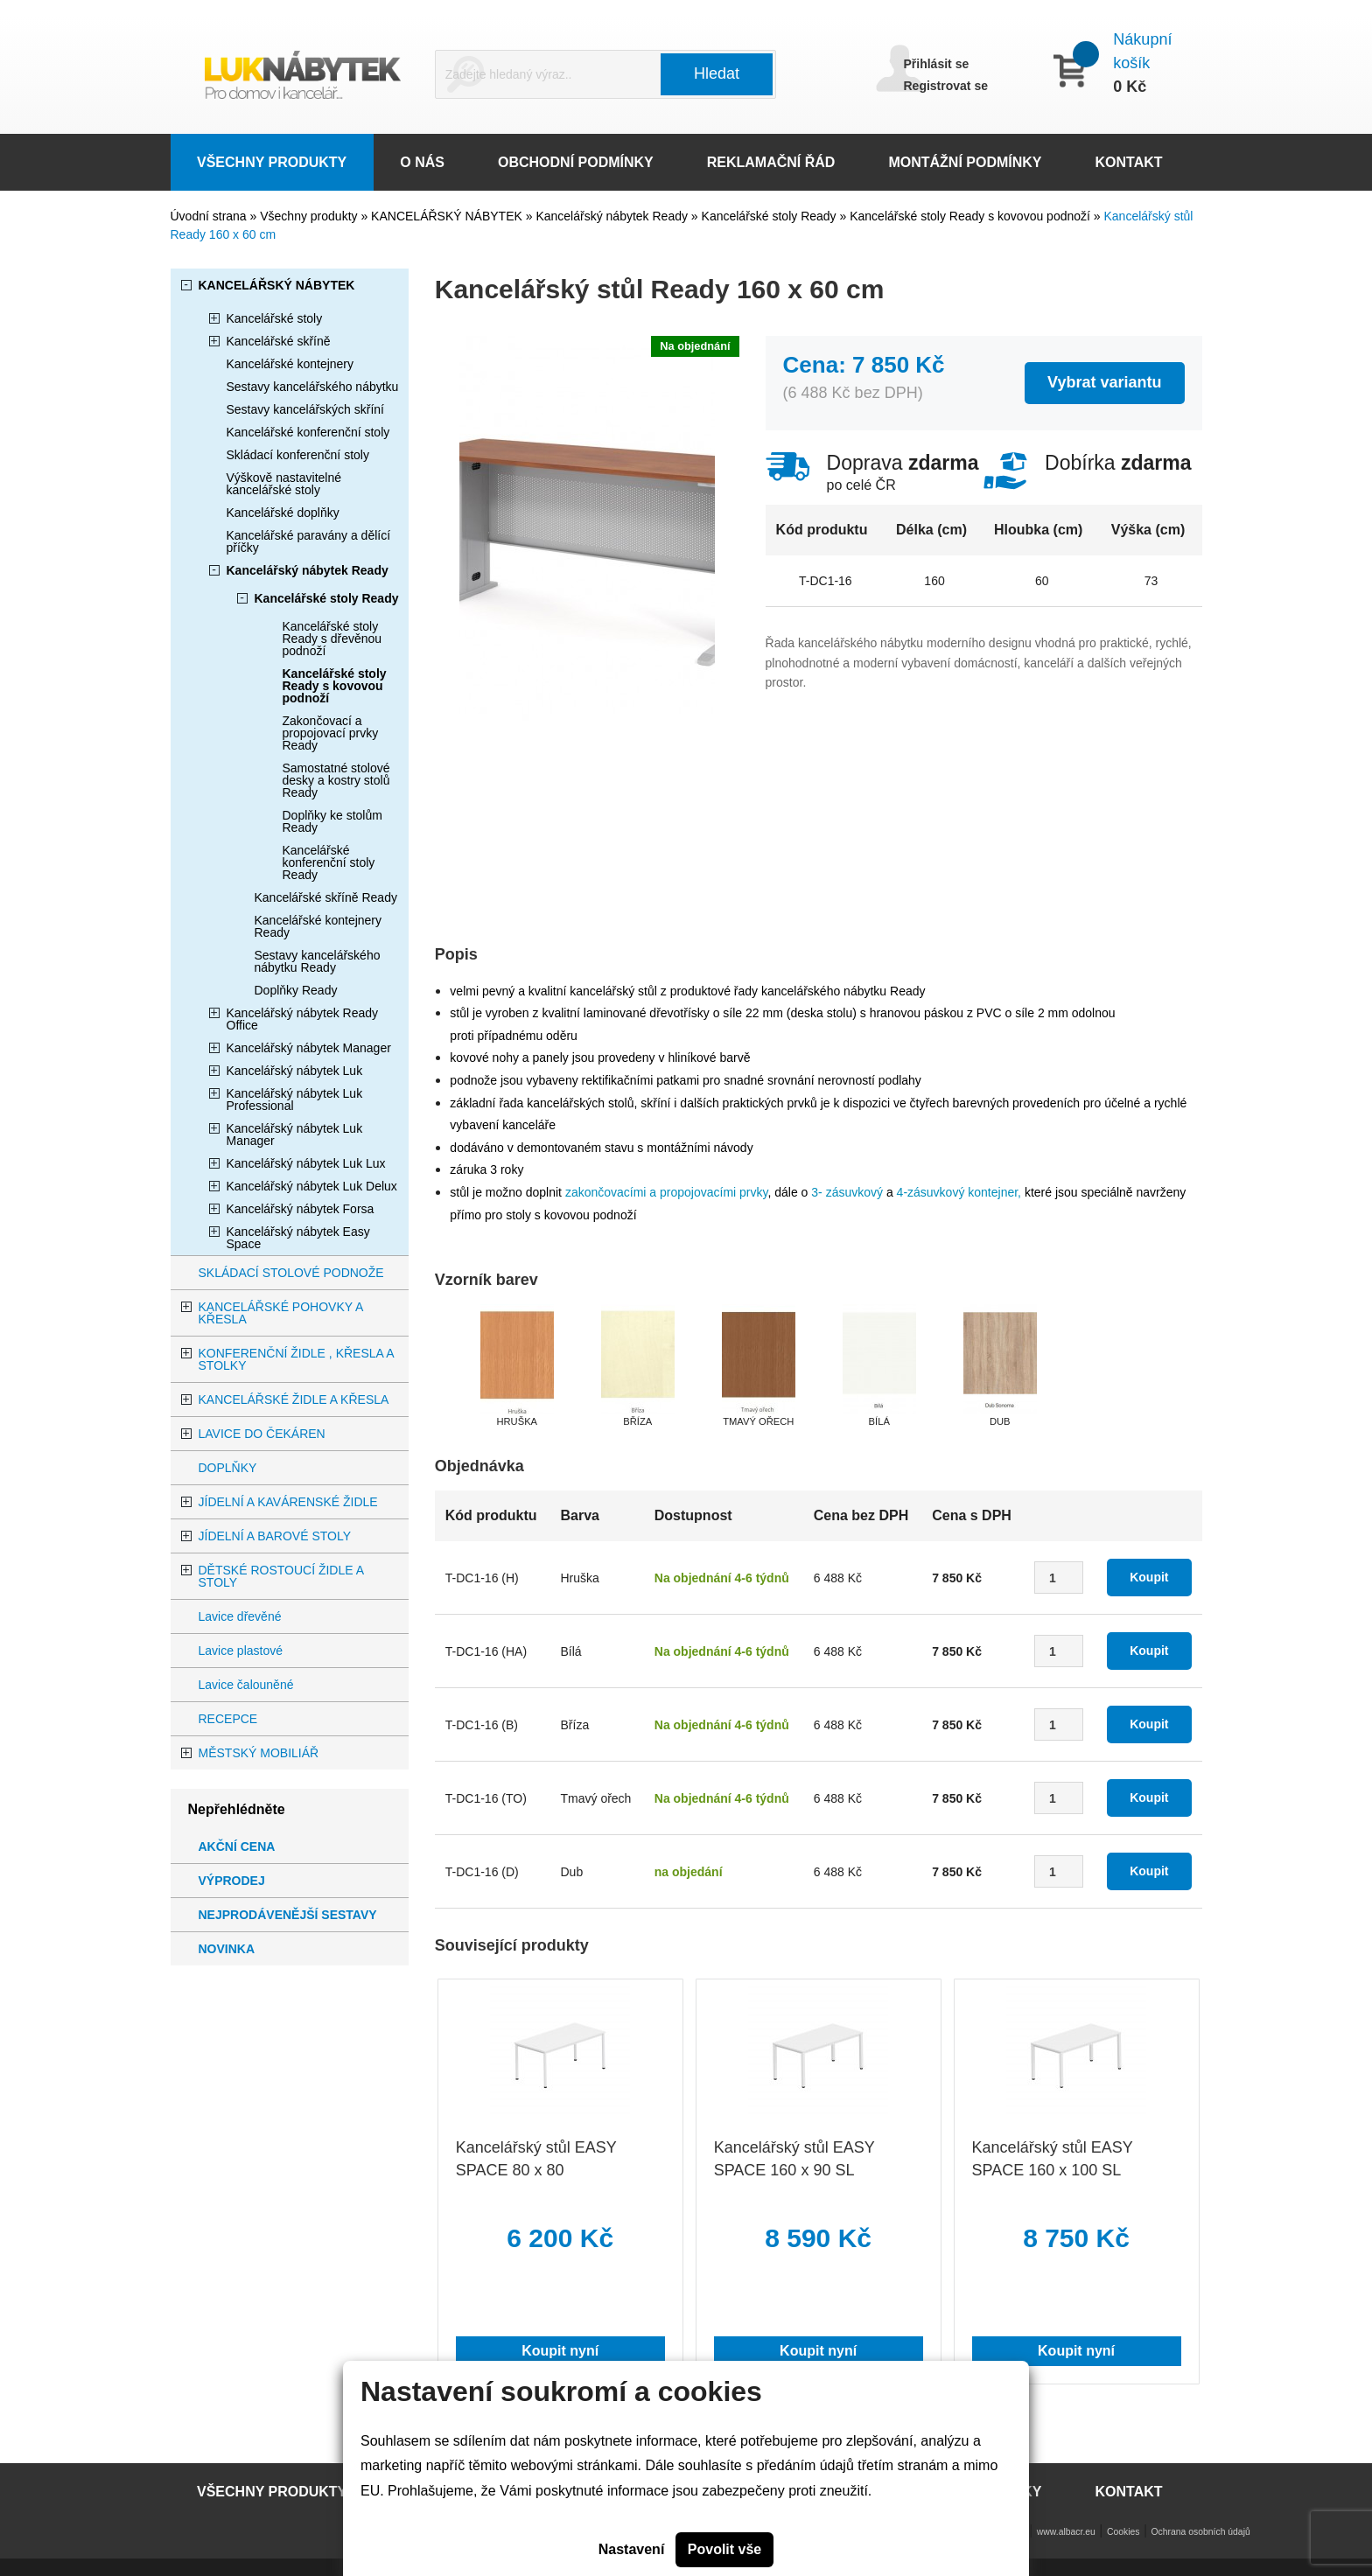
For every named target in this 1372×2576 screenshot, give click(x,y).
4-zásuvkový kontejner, (959, 1192)
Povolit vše (724, 2549)
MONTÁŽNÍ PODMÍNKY (964, 162)
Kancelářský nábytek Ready (613, 216)
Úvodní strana (209, 216)
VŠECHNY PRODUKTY (271, 162)
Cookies (1123, 2532)
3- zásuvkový (847, 1192)
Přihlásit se (937, 64)
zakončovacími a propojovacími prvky (666, 1192)
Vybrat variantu (1104, 382)
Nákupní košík (1142, 51)
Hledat (716, 73)
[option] (517, 1366)
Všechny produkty (310, 216)
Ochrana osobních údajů (1201, 2532)
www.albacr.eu (1066, 2532)
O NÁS (422, 162)
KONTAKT (1129, 162)
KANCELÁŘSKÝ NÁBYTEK (448, 216)
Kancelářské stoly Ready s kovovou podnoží (972, 216)
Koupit (1149, 1577)
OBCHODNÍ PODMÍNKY (576, 162)
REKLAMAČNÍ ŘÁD (771, 162)
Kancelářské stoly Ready (771, 216)
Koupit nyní (560, 2350)
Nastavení (631, 2549)
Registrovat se (946, 86)
